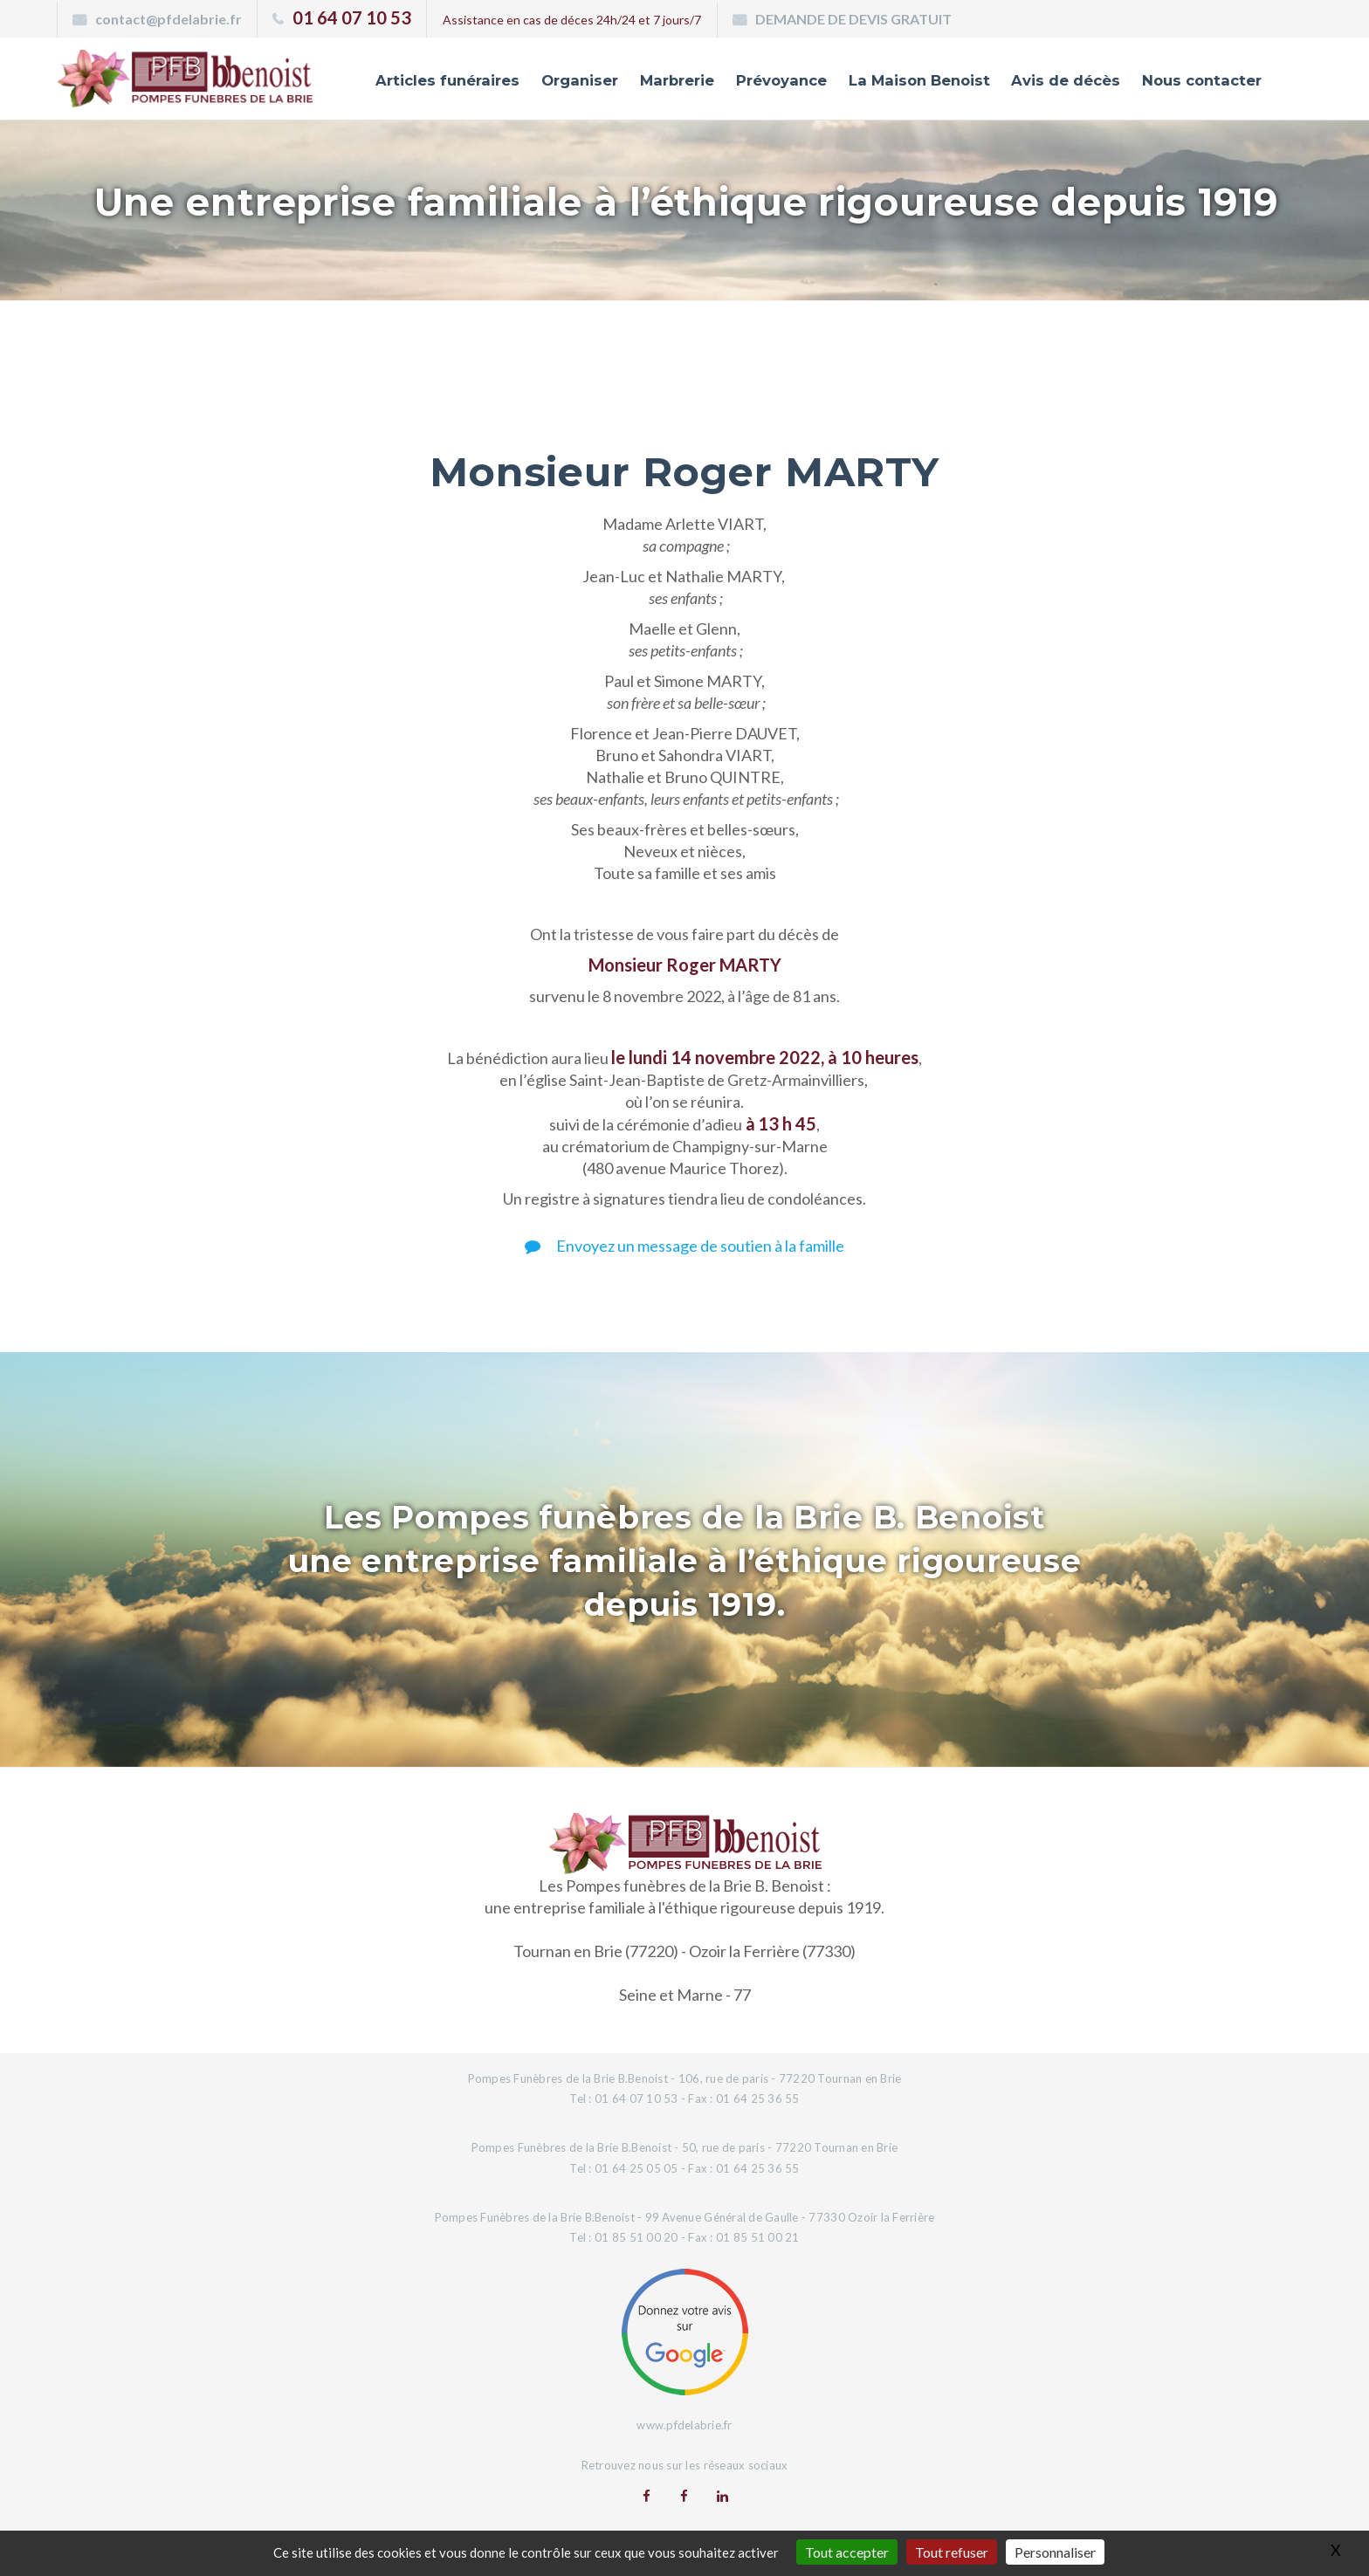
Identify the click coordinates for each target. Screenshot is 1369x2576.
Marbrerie (662, 81)
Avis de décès (1061, 81)
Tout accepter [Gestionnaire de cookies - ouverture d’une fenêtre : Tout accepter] (847, 2552)
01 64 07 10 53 (351, 17)
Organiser (563, 81)
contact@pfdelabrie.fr (168, 18)
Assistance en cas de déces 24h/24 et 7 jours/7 (572, 19)
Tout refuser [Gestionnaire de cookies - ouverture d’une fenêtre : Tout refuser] (951, 2552)
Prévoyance (768, 81)
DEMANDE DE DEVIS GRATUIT (853, 18)
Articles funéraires (429, 81)
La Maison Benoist (910, 81)
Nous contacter (1200, 81)
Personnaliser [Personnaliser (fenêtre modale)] (1055, 2552)
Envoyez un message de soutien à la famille (684, 1245)
